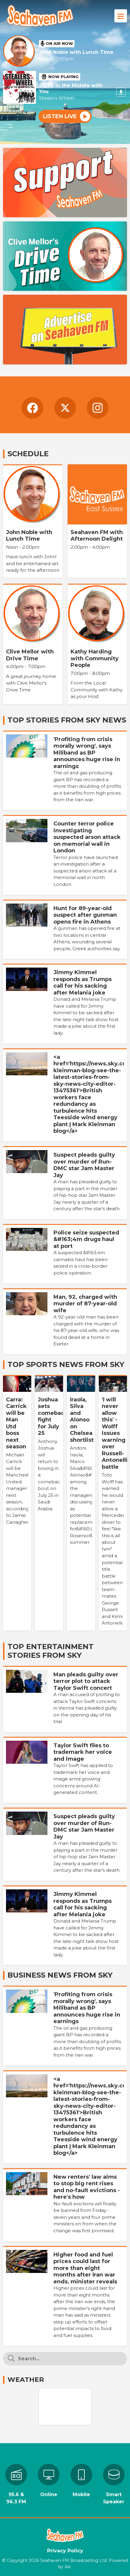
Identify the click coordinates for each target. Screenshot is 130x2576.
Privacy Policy (65, 2551)
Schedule (28, 453)
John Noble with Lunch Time (76, 52)
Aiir (68, 2566)
